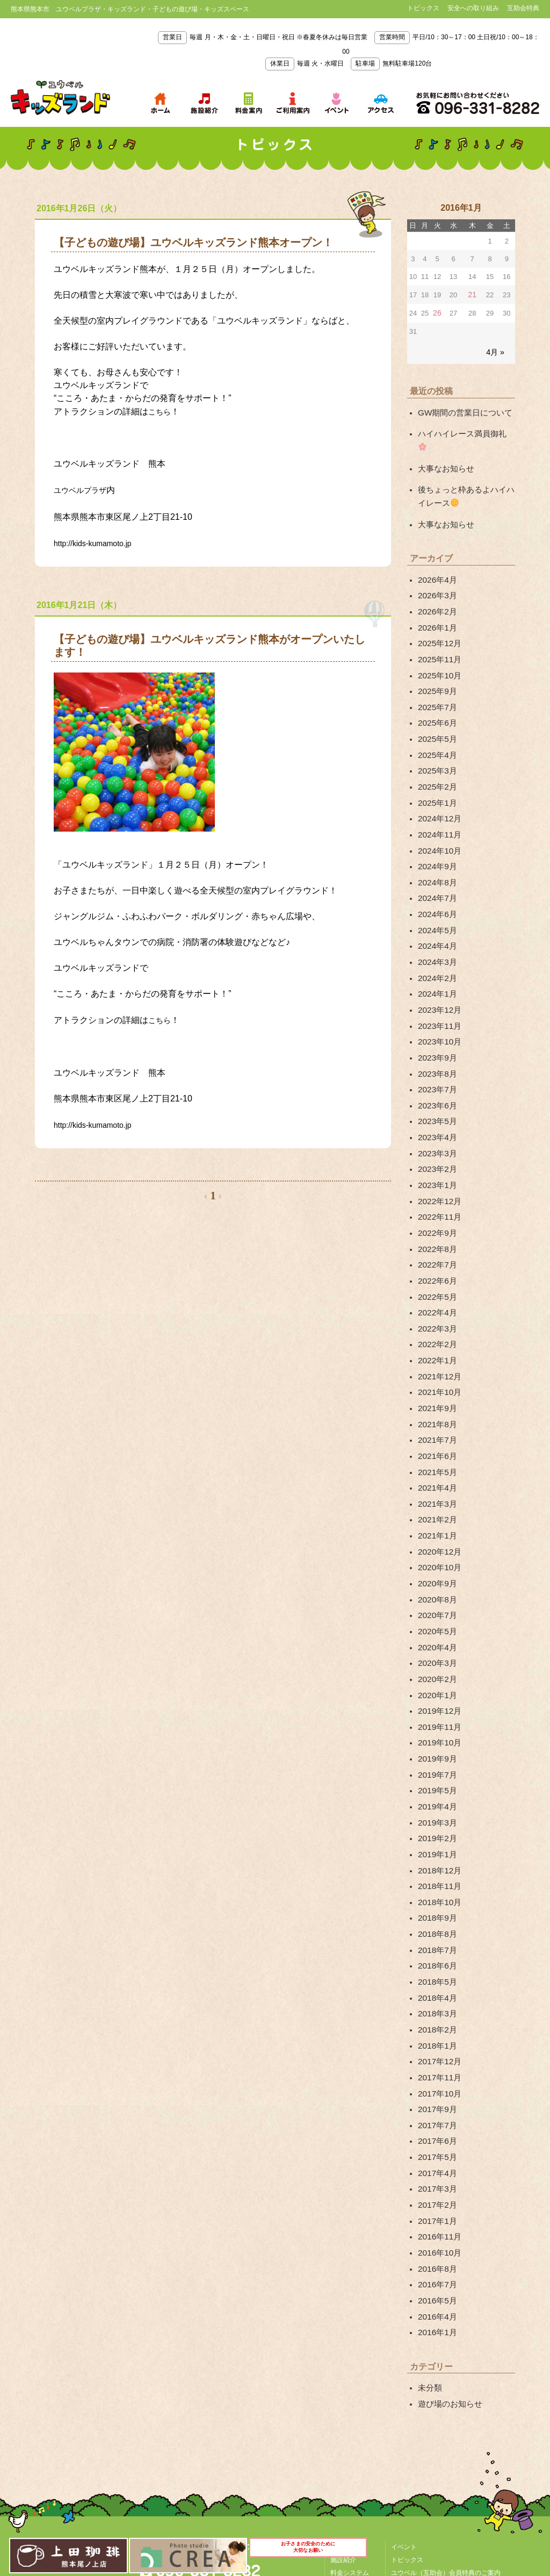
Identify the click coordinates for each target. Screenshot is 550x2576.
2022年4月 (436, 1233)
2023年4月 (436, 1071)
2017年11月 (438, 1940)
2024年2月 (436, 924)
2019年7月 (436, 1660)
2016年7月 (436, 2131)
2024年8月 (436, 836)
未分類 (429, 2230)
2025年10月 (438, 644)
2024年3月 (436, 909)
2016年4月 (436, 2161)
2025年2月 (436, 747)
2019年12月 (438, 1601)
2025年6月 (436, 688)
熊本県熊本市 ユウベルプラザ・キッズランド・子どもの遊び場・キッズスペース (60, 98)
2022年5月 (436, 1218)
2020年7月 (436, 1513)
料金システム (349, 2413)
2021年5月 (436, 1381)
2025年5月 (436, 703)
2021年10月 (438, 1307)
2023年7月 (436, 1027)
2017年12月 (438, 1925)
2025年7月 (436, 674)
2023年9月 (436, 997)
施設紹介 (343, 2400)
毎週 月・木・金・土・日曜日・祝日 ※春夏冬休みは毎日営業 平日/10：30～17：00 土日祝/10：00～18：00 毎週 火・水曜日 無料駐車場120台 (348, 50)
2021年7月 (436, 1351)
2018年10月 (438, 1778)
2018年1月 (436, 1911)
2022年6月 (436, 1204)
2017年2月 (436, 2058)
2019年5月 (436, 1675)
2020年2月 (436, 1572)
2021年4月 (436, 1395)
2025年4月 (436, 718)
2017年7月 (436, 1984)
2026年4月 (436, 556)
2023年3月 (436, 1086)
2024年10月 (438, 806)
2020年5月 (436, 1527)
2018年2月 (436, 1896)
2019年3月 (436, 1704)
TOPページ (346, 2387)
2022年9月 (436, 1160)
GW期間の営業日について (462, 409)
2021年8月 (436, 1336)
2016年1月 (436, 2176)
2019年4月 (436, 1690)
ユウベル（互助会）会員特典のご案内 (446, 2413)
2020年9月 (436, 1483)
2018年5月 (436, 1852)
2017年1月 (436, 2073)
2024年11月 (438, 792)
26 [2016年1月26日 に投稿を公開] (437, 312)
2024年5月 (436, 880)
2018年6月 (436, 1837)
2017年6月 (436, 1999)
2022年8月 (436, 1174)
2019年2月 (436, 1719)
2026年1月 (436, 600)
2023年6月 (436, 1042)
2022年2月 (436, 1262)
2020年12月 (438, 1454)
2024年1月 (436, 939)
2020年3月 (436, 1557)
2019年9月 (436, 1646)
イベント (404, 2387)
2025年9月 (436, 659)
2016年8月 (436, 2117)
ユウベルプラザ (84, 488)
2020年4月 (436, 1543)
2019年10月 (438, 1631)
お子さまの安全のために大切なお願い (308, 2553)
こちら (161, 411)
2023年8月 (436, 1012)
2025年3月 (436, 732)
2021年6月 (436, 1366)
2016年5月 (436, 2146)
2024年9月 (436, 821)
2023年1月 (436, 1116)
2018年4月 (436, 1866)
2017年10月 (438, 1955)
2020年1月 (436, 1587)
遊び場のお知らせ (448, 2245)
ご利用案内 (346, 2426)
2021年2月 (436, 1425)
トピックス (423, 8)
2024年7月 (436, 851)
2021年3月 (436, 1410)
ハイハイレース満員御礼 (463, 429)
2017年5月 (436, 2013)
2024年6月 (436, 865)
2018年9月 (436, 1793)
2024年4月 (436, 895)
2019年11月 (438, 1616)
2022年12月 (438, 1130)
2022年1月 (436, 1277)
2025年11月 (438, 630)
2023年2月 (436, 1101)
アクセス (203, 2434)
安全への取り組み (473, 8)
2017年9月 (436, 1969)
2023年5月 (436, 1057)
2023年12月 (438, 953)
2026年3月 (436, 571)
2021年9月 (436, 1322)
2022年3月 (436, 1248)
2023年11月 (438, 968)
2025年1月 (436, 762)
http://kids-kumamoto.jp (98, 540)
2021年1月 (436, 1439)
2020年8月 (436, 1498)
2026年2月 (436, 585)
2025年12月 (438, 615)
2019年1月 (436, 1734)
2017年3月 (436, 2043)
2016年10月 (438, 2102)
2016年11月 (438, 2087)
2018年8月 (436, 1808)
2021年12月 (438, 1292)
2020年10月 (438, 1469)
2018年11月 (438, 1763)
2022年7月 (436, 1189)
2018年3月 (436, 1881)
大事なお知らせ (444, 450)
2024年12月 (438, 777)
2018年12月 (438, 1748)
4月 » (496, 350)
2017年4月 (436, 2028)
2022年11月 (438, 1145)
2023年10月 (438, 983)
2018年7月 (436, 1822)
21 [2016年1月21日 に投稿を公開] (472, 294)
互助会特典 (523, 8)
